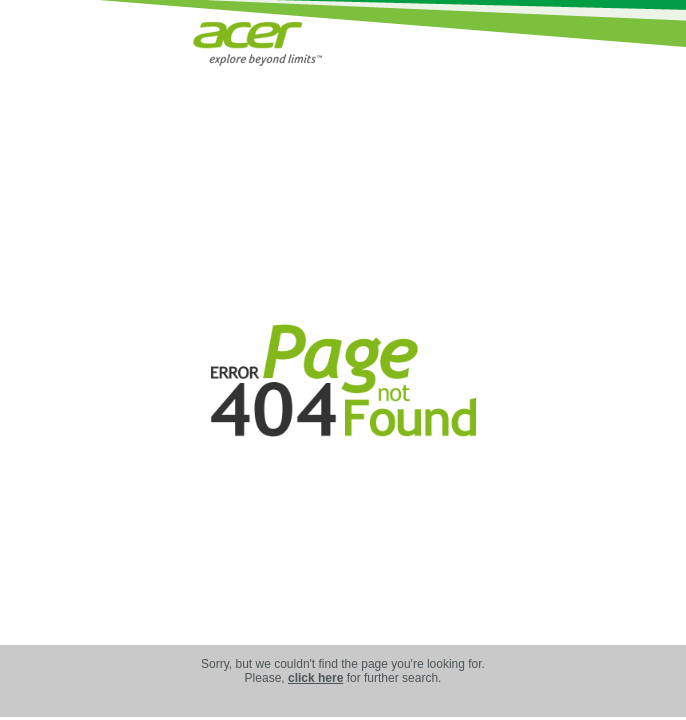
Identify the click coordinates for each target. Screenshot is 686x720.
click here (315, 678)
